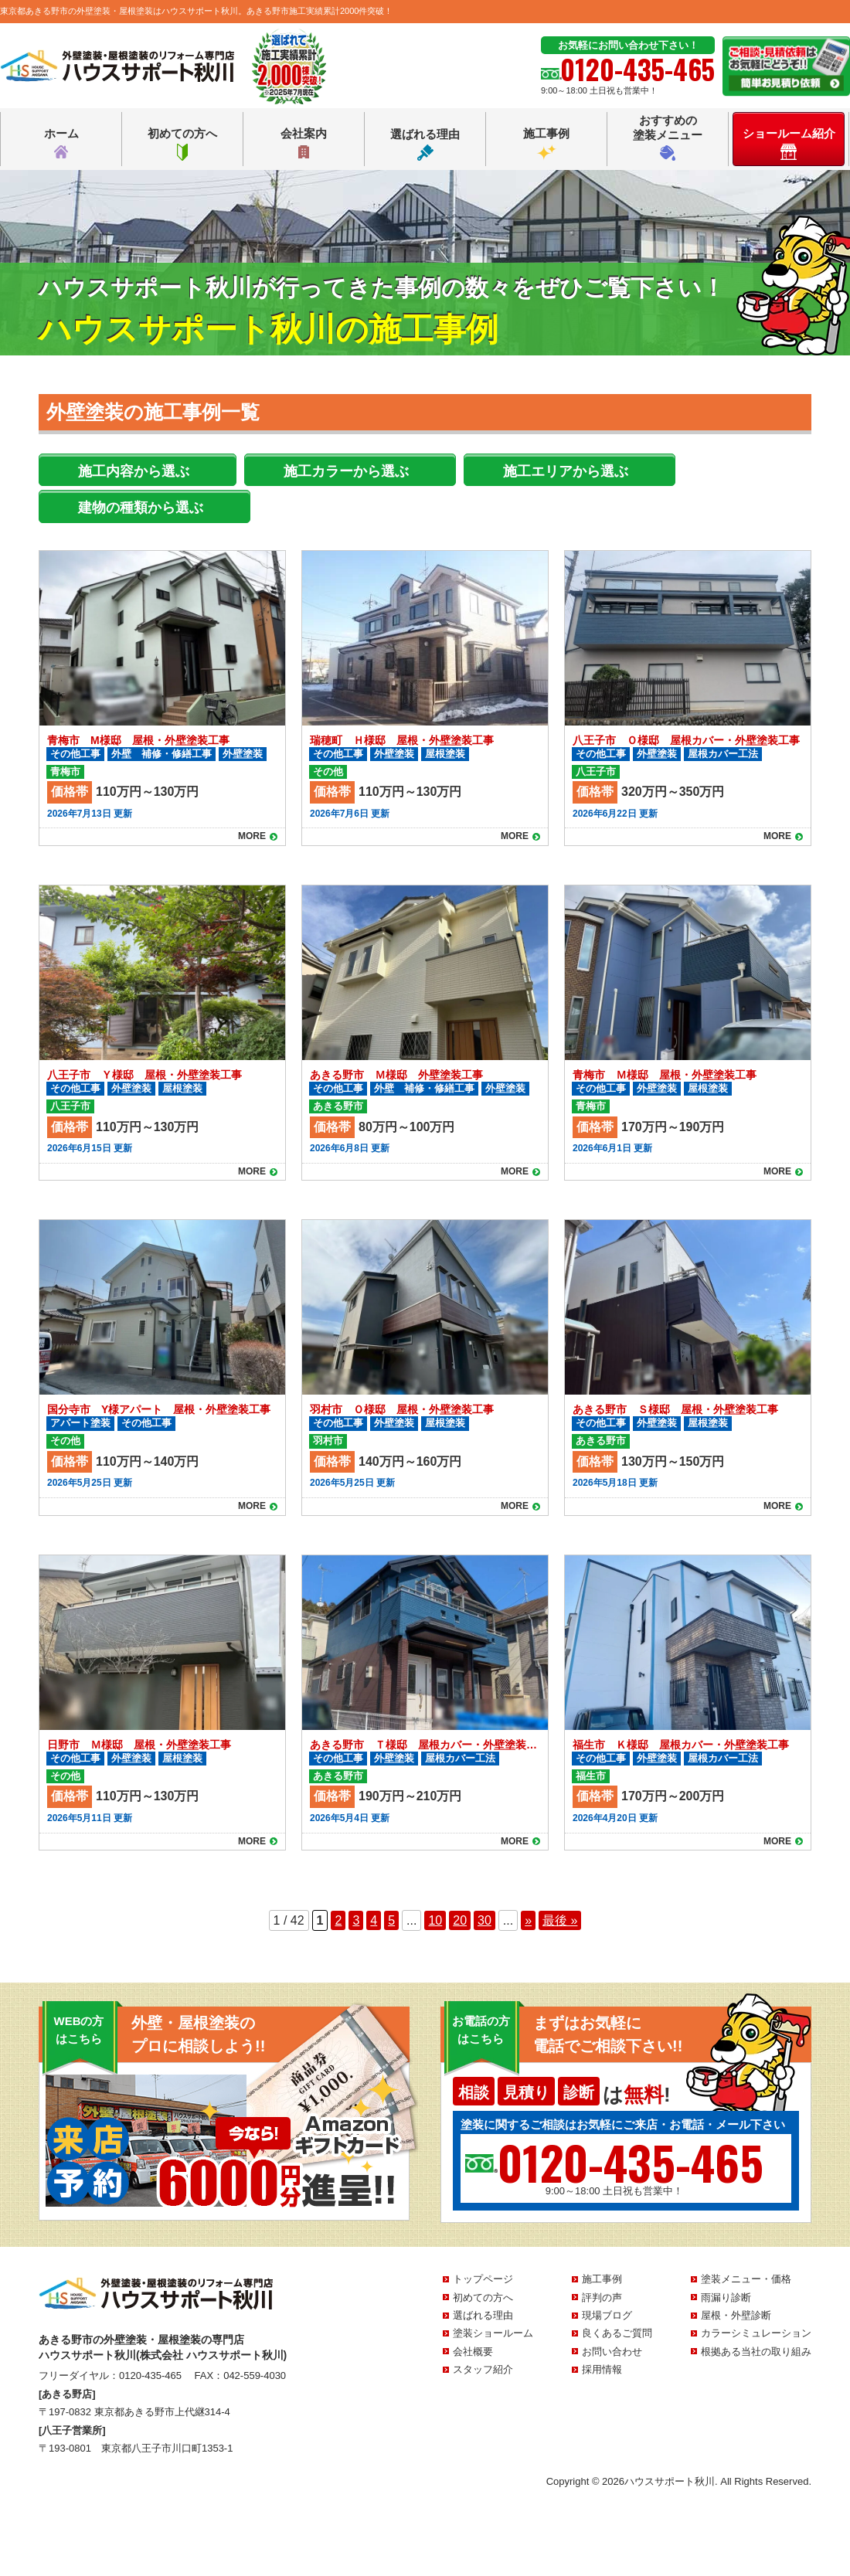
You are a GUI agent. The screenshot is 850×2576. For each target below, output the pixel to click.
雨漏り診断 (726, 2297)
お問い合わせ (612, 2351)
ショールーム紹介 (789, 143)
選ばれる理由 (425, 144)
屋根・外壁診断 (736, 2315)
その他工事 (75, 754)
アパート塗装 (80, 1423)
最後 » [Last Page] (559, 1920)
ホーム (61, 144)
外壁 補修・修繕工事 (161, 754)
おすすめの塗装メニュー (667, 137)
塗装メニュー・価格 (746, 2279)
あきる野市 (338, 1106)
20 (460, 1920)
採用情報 (602, 2369)
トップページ (483, 2279)
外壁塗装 (243, 754)
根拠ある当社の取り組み (756, 2351)
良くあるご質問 (617, 2333)
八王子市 (596, 771)
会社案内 (303, 144)
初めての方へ (182, 144)
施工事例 (546, 144)
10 (435, 1920)
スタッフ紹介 (483, 2369)
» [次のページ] (528, 1920)
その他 (328, 771)
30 (484, 1920)
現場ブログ (607, 2315)
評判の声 (602, 2297)
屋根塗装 (445, 754)
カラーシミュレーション (756, 2333)
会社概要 (473, 2351)
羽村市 (328, 1440)
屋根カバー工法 (723, 754)
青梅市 (65, 771)
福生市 (591, 1776)
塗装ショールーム (493, 2333)
